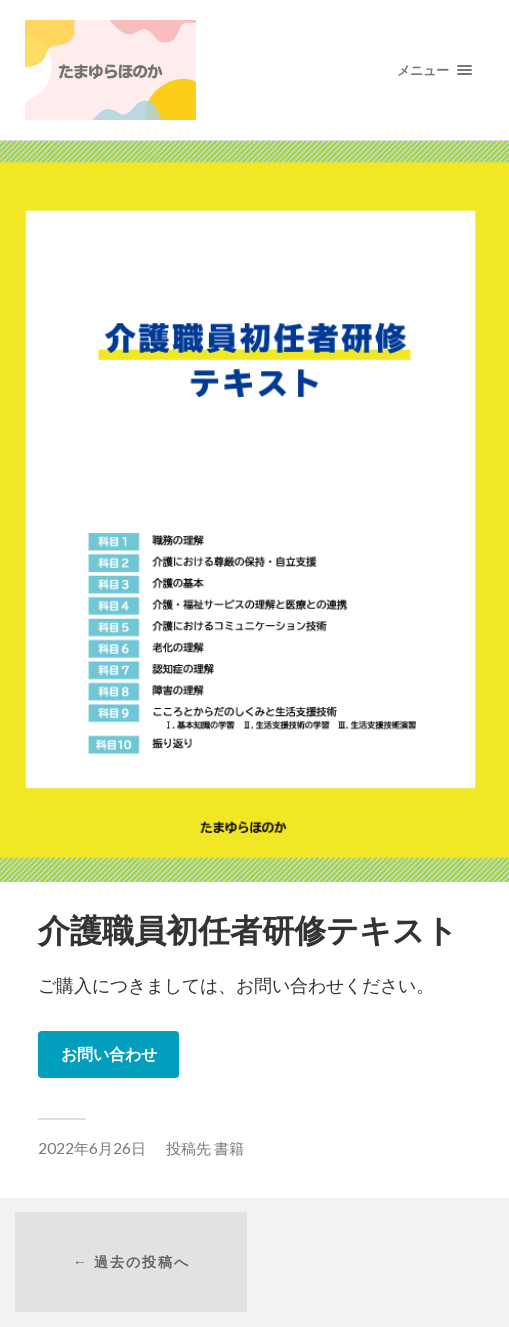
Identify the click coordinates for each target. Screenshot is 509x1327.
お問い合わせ (109, 1053)
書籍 (229, 1148)
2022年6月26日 (92, 1148)
